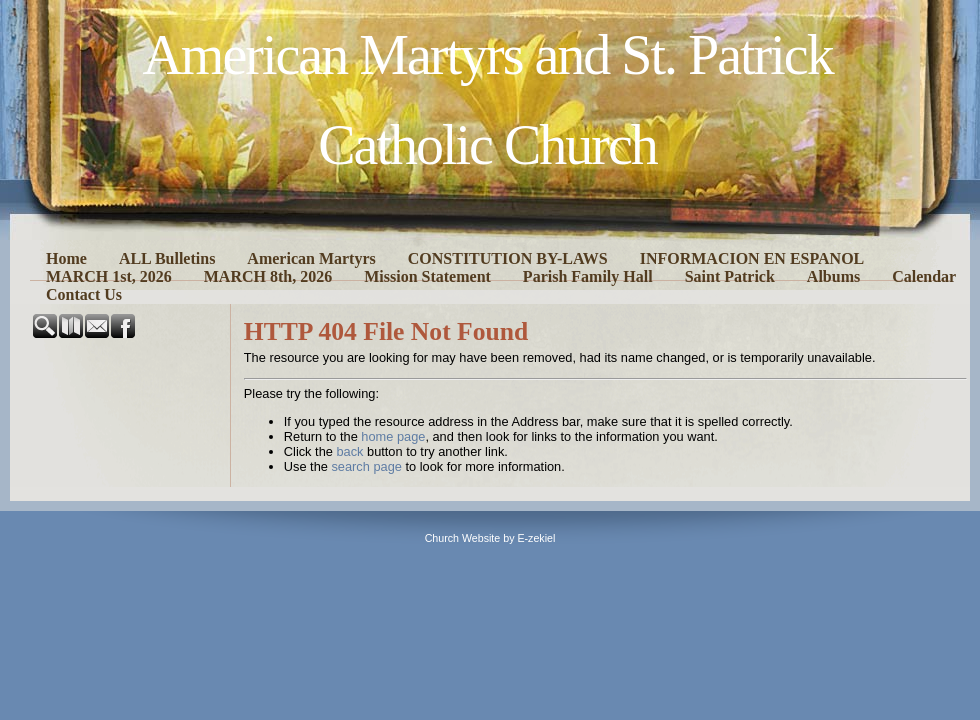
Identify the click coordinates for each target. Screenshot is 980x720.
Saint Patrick (730, 276)
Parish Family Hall (588, 276)
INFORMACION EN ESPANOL (752, 258)
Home (66, 258)
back (349, 451)
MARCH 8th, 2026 (268, 276)
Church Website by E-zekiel (490, 538)
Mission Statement (427, 276)
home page (393, 436)
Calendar (924, 276)
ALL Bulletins (167, 258)
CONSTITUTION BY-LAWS (508, 258)
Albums (833, 276)
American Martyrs (311, 258)
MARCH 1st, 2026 (109, 276)
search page (366, 466)
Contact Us (84, 294)
